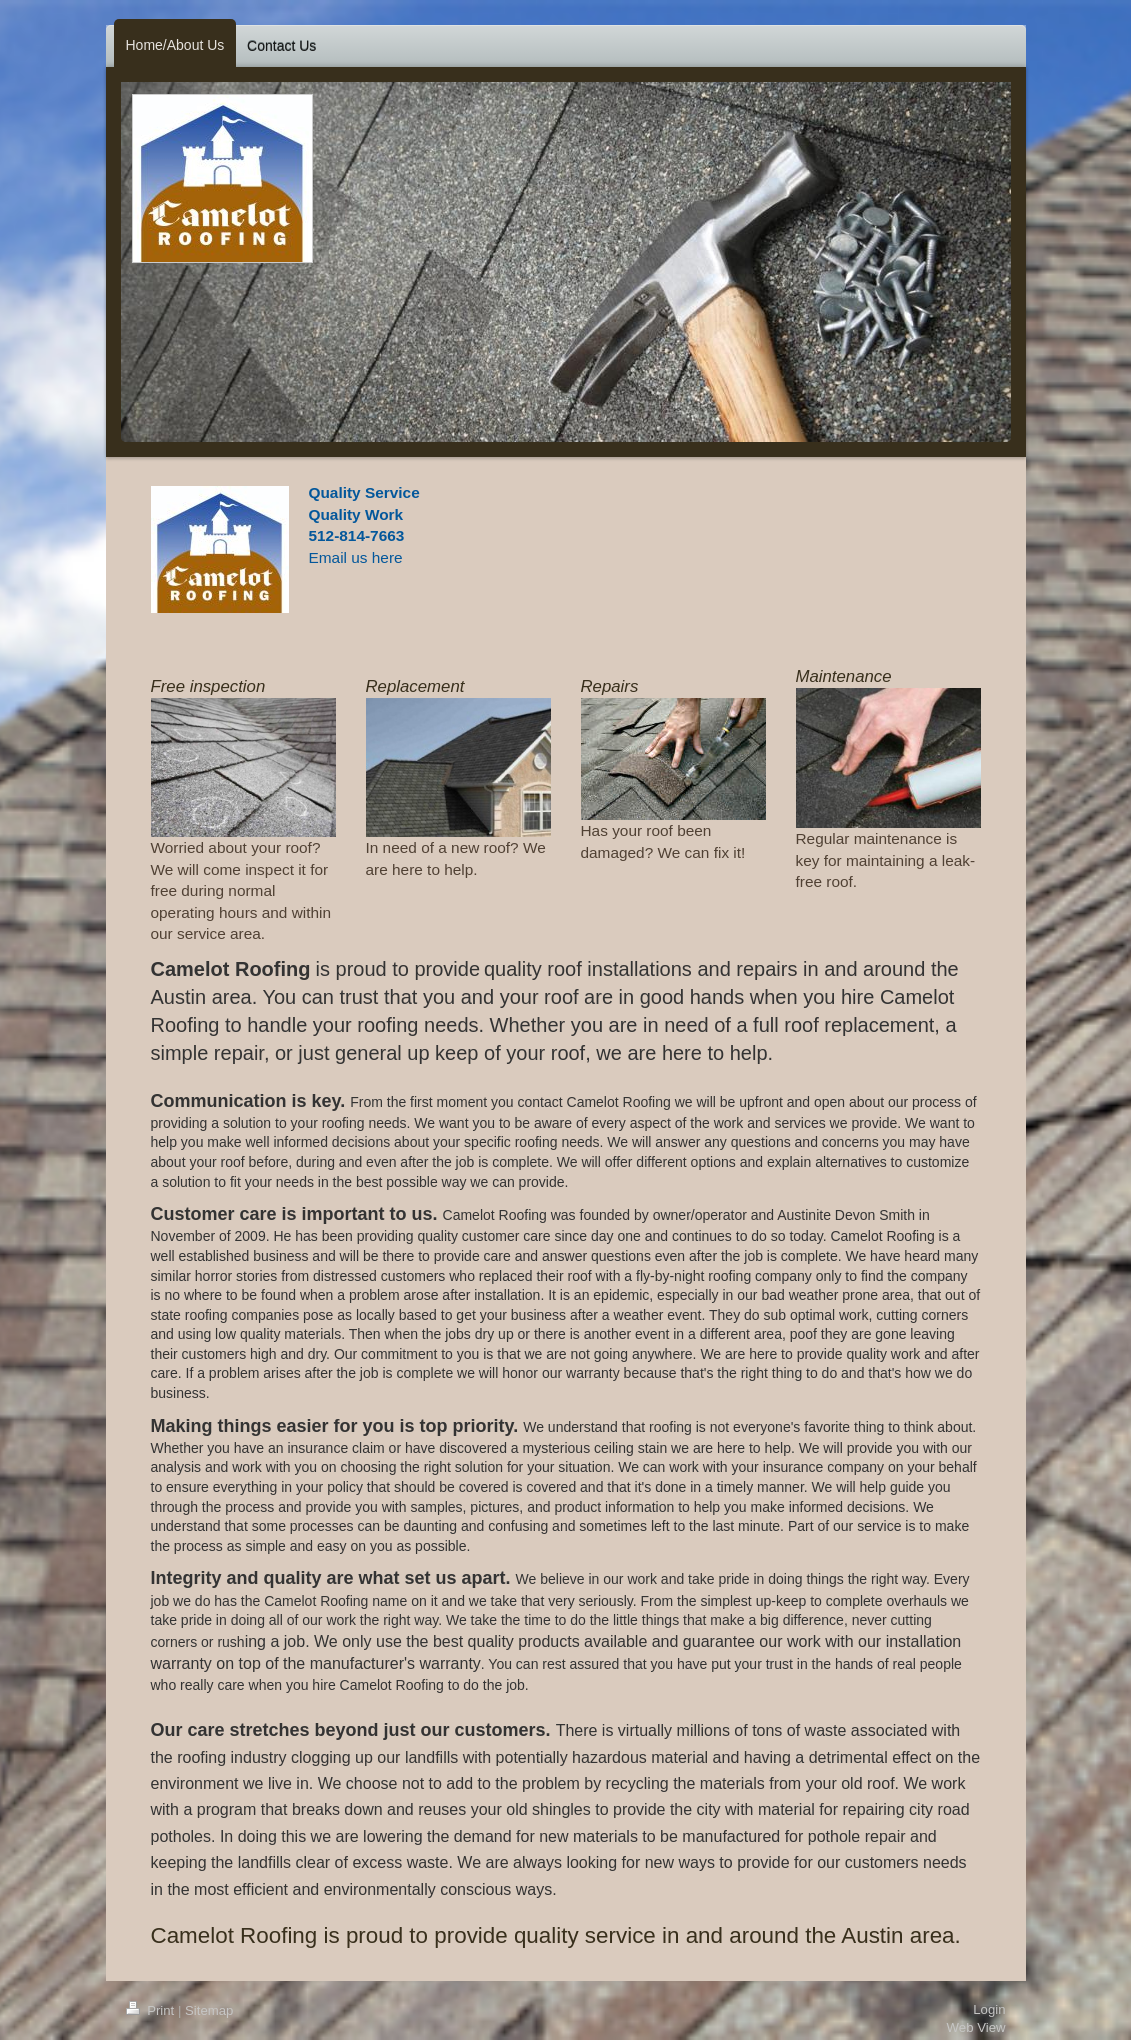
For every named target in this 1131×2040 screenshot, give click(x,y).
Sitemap (209, 2010)
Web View (976, 2027)
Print (152, 2010)
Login (989, 2009)
